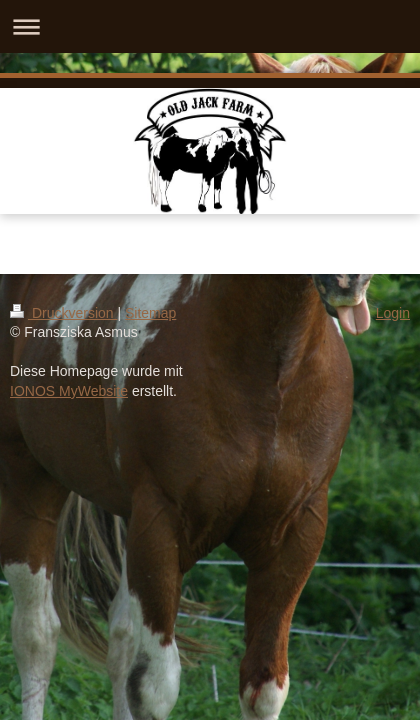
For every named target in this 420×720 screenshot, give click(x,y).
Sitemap (150, 313)
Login (393, 313)
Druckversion (63, 313)
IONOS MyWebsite (69, 391)
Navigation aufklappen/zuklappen (210, 26)
